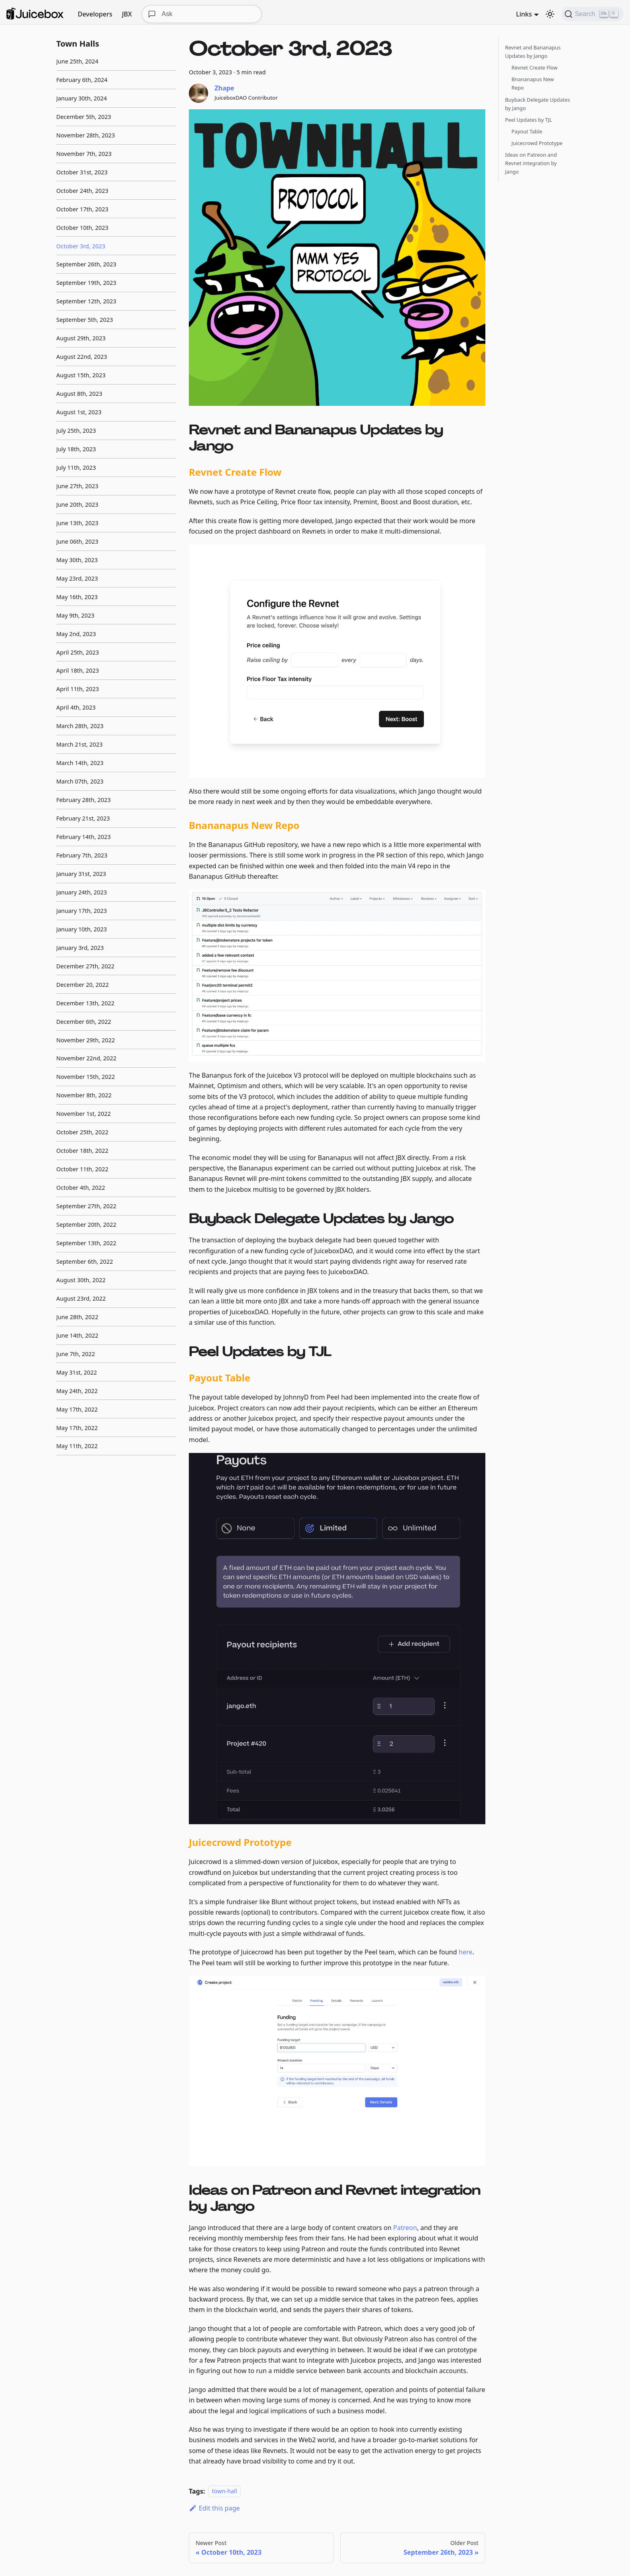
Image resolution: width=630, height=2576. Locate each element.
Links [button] (524, 14)
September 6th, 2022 (84, 1261)
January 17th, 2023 (81, 911)
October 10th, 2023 (82, 227)
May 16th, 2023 (77, 597)
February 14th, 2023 (83, 837)
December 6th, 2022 (83, 1021)
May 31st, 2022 (76, 1372)
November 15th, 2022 (85, 1076)
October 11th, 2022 (82, 1169)
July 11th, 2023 (76, 467)
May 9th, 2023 (75, 615)
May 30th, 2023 (77, 560)
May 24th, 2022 (77, 1391)
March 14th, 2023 (79, 763)
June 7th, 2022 (75, 1354)
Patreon (405, 2227)
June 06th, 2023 (77, 541)
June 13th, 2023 (77, 523)
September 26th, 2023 (86, 264)
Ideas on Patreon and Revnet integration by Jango (531, 163)
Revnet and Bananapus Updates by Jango (532, 51)
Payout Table (526, 131)
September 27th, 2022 (86, 1206)
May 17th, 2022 (77, 1409)
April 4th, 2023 (76, 707)
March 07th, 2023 (79, 781)
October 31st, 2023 (82, 172)
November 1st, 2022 (83, 1113)
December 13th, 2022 (85, 1003)
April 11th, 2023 (77, 689)
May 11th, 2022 (77, 1446)
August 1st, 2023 (79, 412)
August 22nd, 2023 (81, 356)
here (465, 1952)
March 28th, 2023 (79, 726)
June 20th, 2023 (77, 504)
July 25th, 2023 (76, 430)
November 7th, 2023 (84, 154)
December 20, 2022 (82, 984)
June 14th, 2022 (77, 1335)
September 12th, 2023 (86, 301)
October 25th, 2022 (82, 1132)
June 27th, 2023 (77, 486)
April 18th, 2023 (77, 670)
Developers (95, 14)
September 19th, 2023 (86, 282)
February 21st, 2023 (83, 818)
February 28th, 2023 (83, 800)
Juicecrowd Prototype (536, 143)
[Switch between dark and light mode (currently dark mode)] (550, 14)
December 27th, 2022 (85, 966)
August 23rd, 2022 (81, 1298)
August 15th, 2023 (81, 375)
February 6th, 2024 (81, 80)
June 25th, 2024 (77, 61)
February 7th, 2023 (81, 855)
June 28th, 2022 (77, 1317)
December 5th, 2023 (83, 117)
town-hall (224, 2491)
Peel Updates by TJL (528, 119)
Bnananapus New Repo (532, 83)
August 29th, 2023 (81, 338)
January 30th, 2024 (81, 98)
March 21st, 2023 (79, 744)
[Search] (592, 14)
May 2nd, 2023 (76, 634)
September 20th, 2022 (86, 1224)
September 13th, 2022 (86, 1243)
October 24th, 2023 (82, 190)
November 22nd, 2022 (86, 1058)
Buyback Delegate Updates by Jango (537, 104)
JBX (127, 14)
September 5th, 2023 (84, 319)
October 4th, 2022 (80, 1187)
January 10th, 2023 (81, 929)
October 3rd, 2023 (80, 246)
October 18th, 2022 (82, 1150)
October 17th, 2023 (82, 209)
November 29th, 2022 (85, 1040)
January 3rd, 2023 (80, 947)
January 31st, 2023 (81, 874)
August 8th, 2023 (79, 393)
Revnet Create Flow (534, 67)
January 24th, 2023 (81, 892)
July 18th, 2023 (76, 449)
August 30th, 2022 (81, 1280)
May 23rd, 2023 (77, 578)
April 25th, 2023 (77, 652)
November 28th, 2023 (85, 135)
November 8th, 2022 (84, 1095)
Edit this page (214, 2508)
